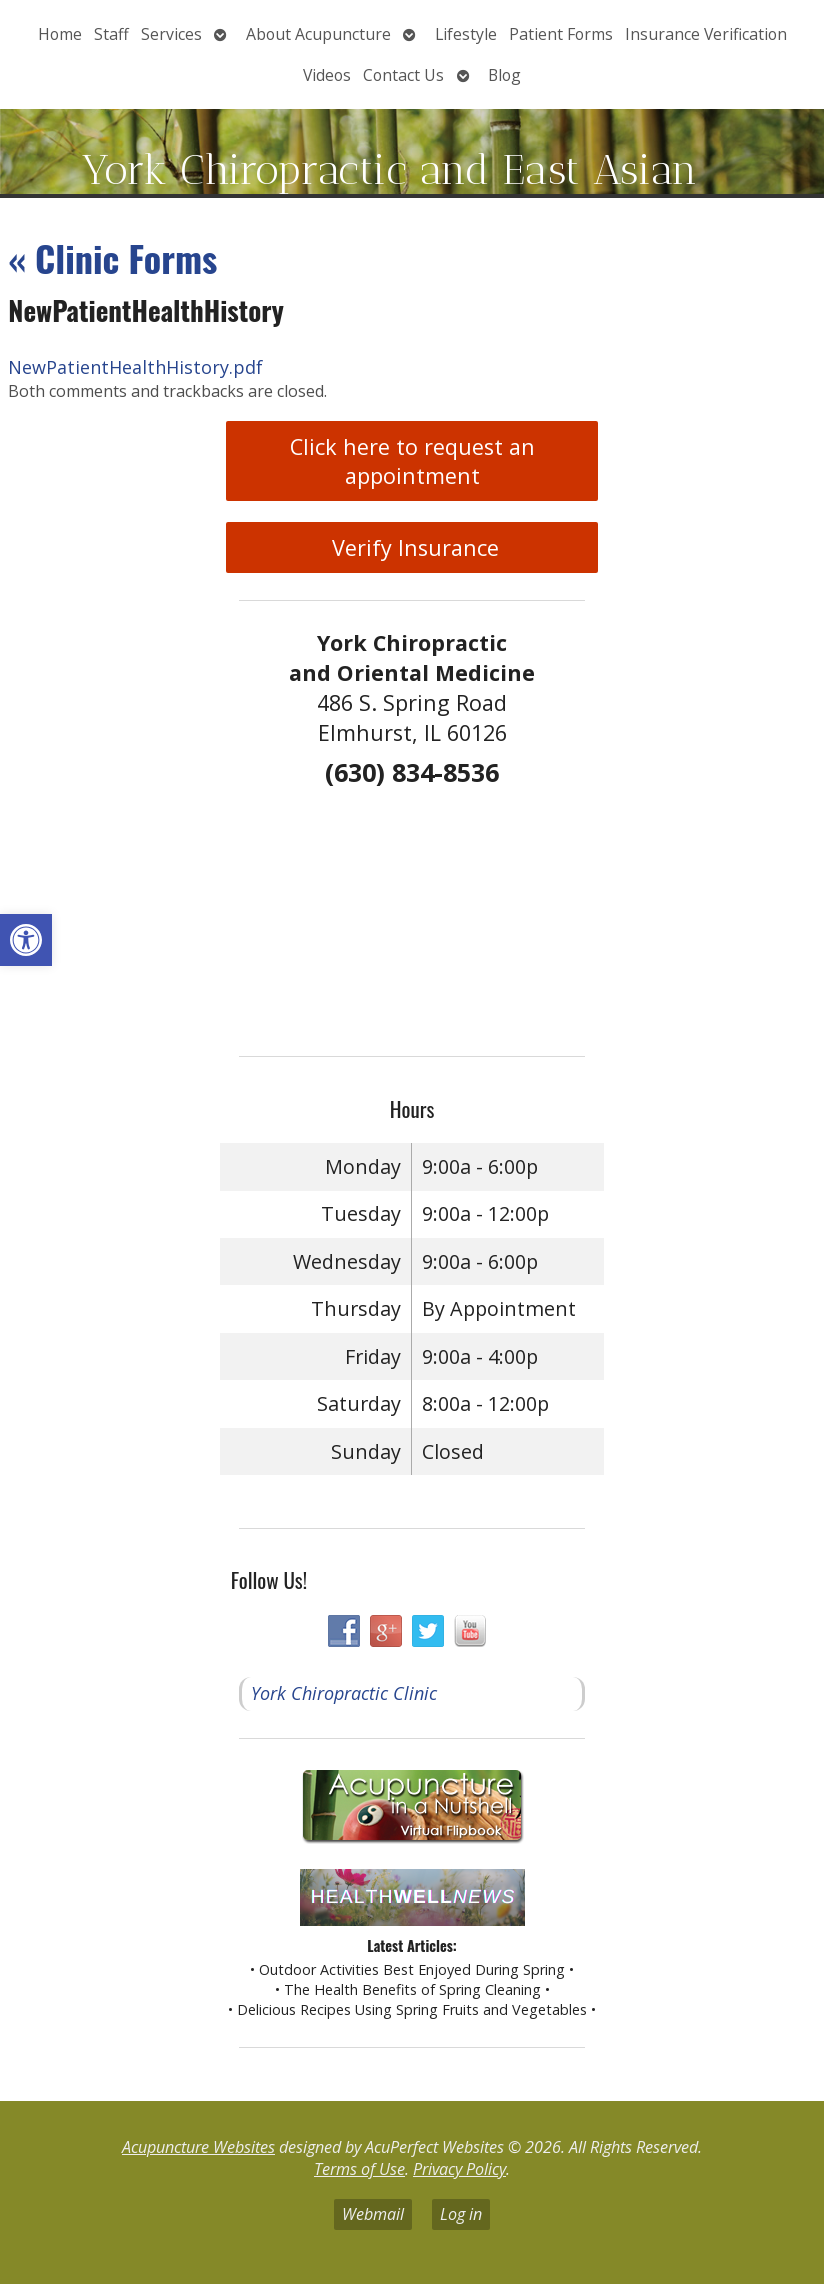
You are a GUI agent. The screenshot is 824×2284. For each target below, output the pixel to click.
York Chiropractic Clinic (344, 1693)
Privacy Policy (459, 2169)
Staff (111, 34)
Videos (327, 75)
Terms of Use (359, 2169)
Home (60, 34)
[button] (26, 940)
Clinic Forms (112, 257)
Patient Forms (561, 34)
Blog (504, 75)
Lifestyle (466, 34)
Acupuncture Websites (198, 2147)
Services (171, 34)
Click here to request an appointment (412, 461)
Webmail (373, 2214)
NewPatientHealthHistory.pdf (135, 367)
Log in (461, 2214)
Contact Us (403, 75)
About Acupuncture (318, 34)
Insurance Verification (706, 34)
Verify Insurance (412, 547)
